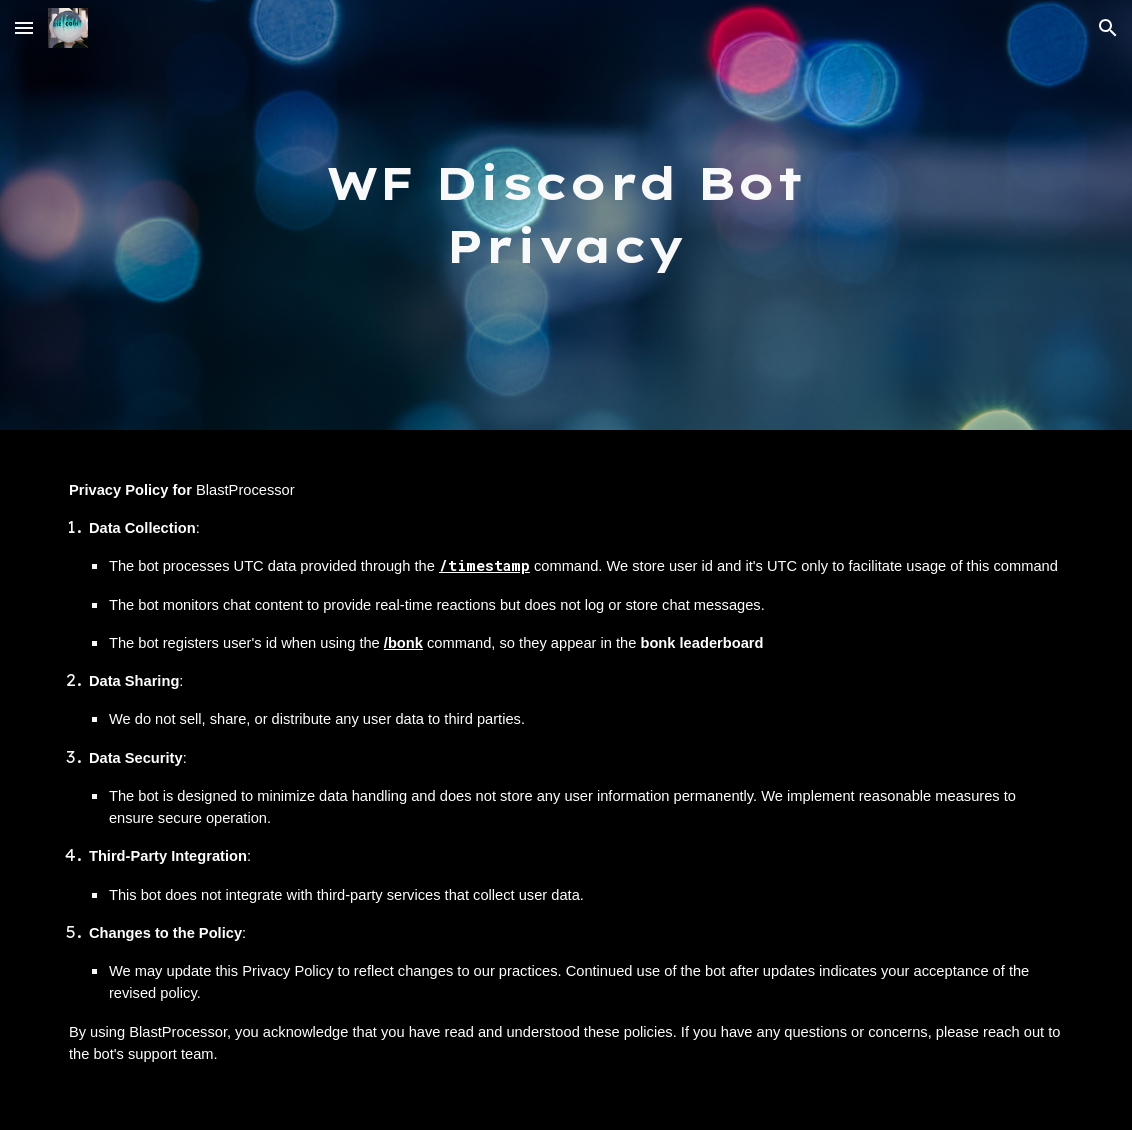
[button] (24, 27)
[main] (566, 214)
